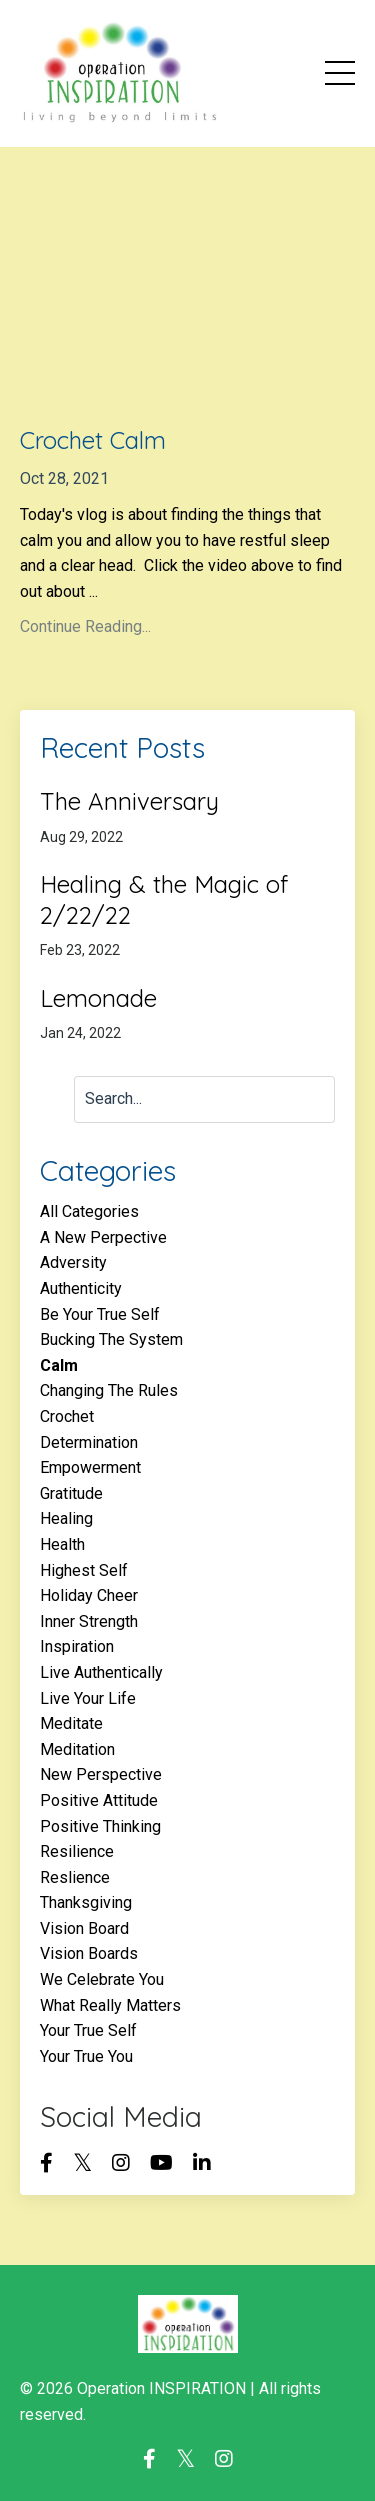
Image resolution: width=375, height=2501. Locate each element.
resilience (77, 1851)
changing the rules (109, 1390)
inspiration (77, 1646)
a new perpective (103, 1237)
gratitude (71, 1493)
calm (59, 1365)
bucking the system (111, 1339)
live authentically (101, 1672)
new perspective (101, 1774)
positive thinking (100, 1826)
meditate (71, 1723)
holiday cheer (89, 1595)
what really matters (110, 2005)
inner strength (89, 1621)
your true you (86, 2056)
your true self (88, 2030)
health (62, 1544)
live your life (88, 1698)
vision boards (89, 1953)
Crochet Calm (93, 440)
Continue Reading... (85, 626)
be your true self (100, 1314)
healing (66, 1518)
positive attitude (99, 1800)
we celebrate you (102, 1979)
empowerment (90, 1467)
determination (89, 1442)
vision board (84, 1928)
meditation (77, 1749)
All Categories (89, 1211)
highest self (84, 1570)
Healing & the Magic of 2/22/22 (164, 899)
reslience (75, 1877)
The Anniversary (129, 801)
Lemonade (98, 998)
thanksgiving (86, 1902)
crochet (67, 1416)
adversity (73, 1262)
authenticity (81, 1288)
